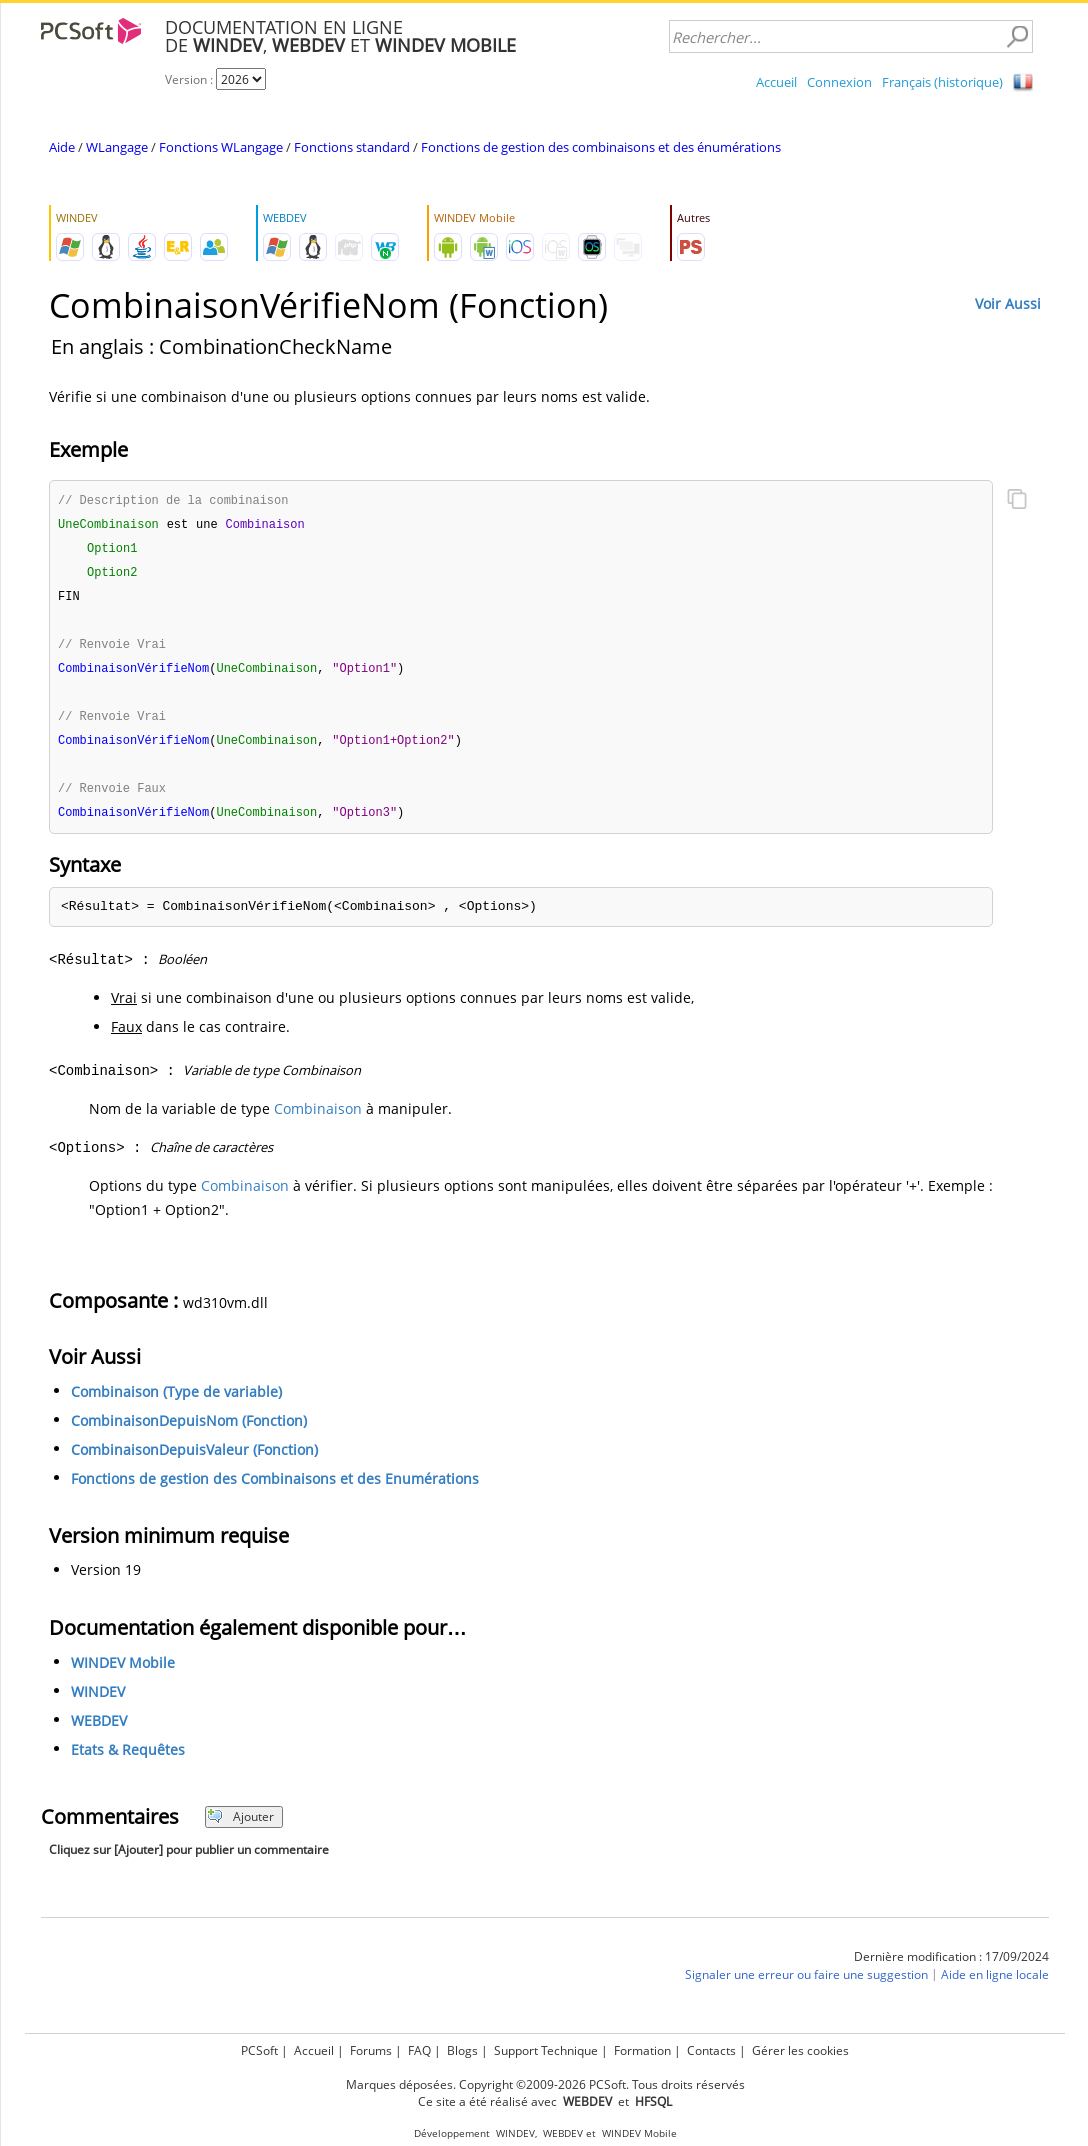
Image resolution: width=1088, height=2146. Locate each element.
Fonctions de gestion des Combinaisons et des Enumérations (275, 1489)
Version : (190, 79)
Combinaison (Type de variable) (176, 1402)
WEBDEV (99, 1731)
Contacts (711, 2050)
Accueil (776, 82)
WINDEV (98, 1702)
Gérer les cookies (800, 2050)
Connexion (839, 82)
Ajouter (240, 1827)
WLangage (117, 147)
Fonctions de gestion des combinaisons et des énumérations (601, 147)
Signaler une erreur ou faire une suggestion (806, 1985)
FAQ (419, 2050)
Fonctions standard (352, 147)
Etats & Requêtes (128, 1760)
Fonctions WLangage (221, 147)
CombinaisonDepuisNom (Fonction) (189, 1431)
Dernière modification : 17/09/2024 (951, 1967)
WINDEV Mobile (123, 1673)
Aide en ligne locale (995, 1985)
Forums (371, 2050)
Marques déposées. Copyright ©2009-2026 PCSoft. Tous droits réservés (545, 2084)
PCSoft (259, 2050)
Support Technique (546, 2050)
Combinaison (318, 1119)
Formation (642, 2050)
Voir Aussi (1008, 303)
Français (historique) (942, 82)
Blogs (462, 2050)
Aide (62, 147)
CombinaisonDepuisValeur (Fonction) (194, 1460)
